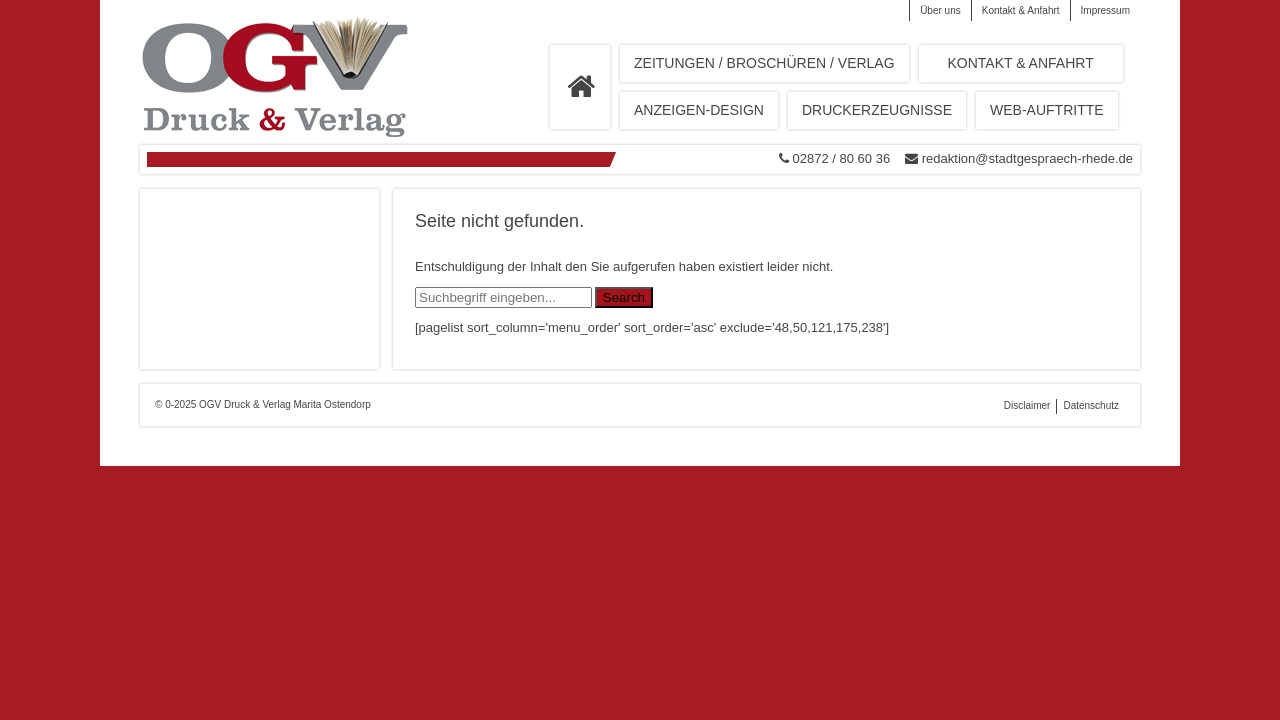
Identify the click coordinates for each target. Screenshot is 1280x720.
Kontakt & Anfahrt (1021, 10)
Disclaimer (1027, 405)
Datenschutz (1091, 405)
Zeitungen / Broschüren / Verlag (764, 63)
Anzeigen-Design (699, 110)
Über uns (940, 10)
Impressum (1105, 10)
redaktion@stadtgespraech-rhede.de (1027, 158)
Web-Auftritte (1047, 110)
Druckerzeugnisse (877, 110)
